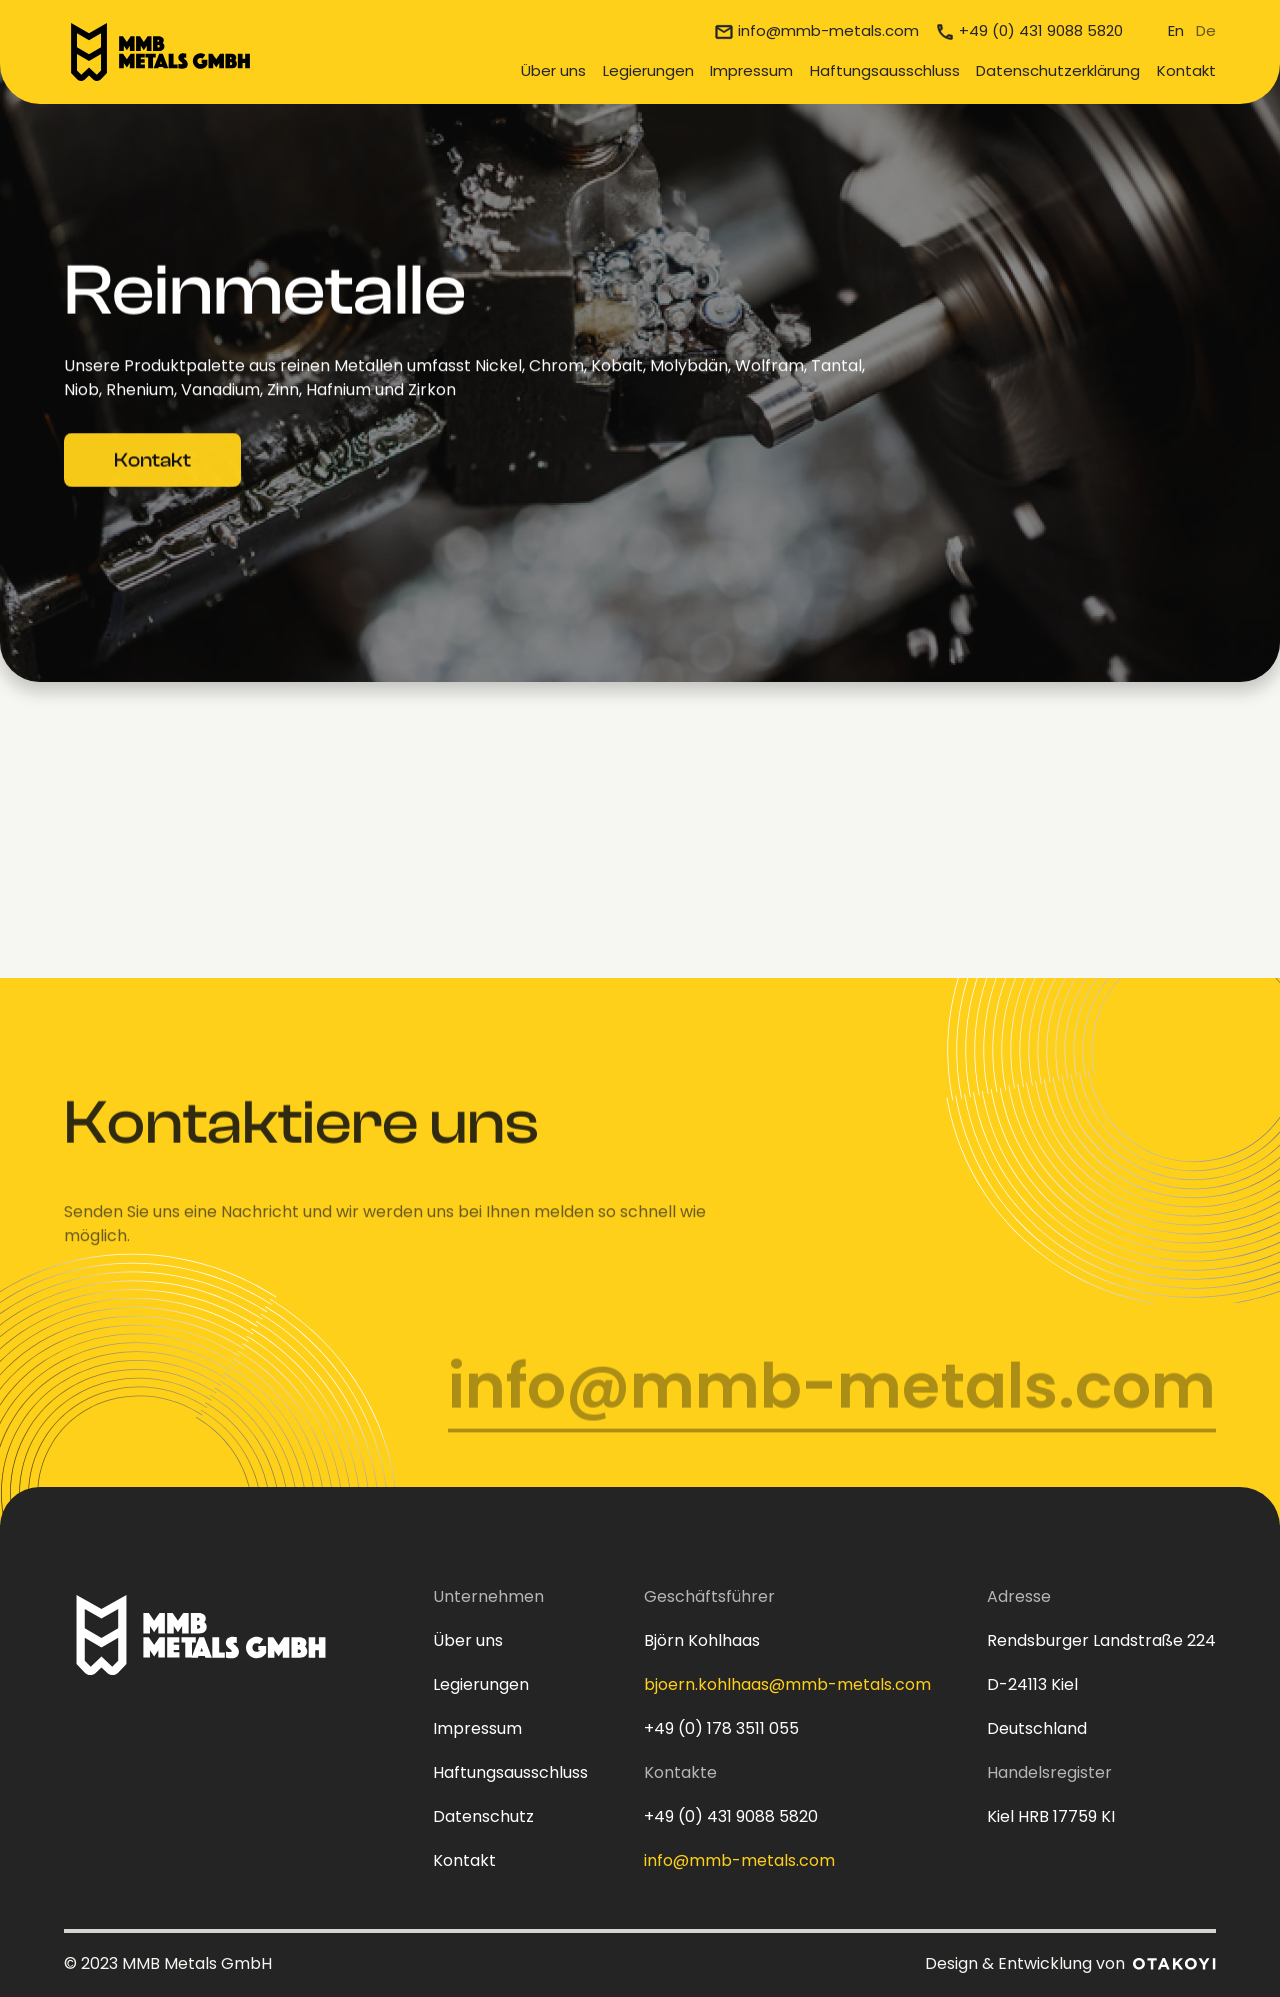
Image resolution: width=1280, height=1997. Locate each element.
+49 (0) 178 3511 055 (721, 1728)
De (1206, 30)
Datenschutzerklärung (1058, 70)
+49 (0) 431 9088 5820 (1041, 30)
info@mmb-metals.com (828, 30)
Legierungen (648, 70)
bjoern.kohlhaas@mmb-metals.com (787, 1684)
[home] (160, 52)
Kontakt (1186, 70)
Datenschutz (483, 1816)
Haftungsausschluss (885, 70)
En (1176, 30)
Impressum (751, 70)
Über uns (553, 70)
